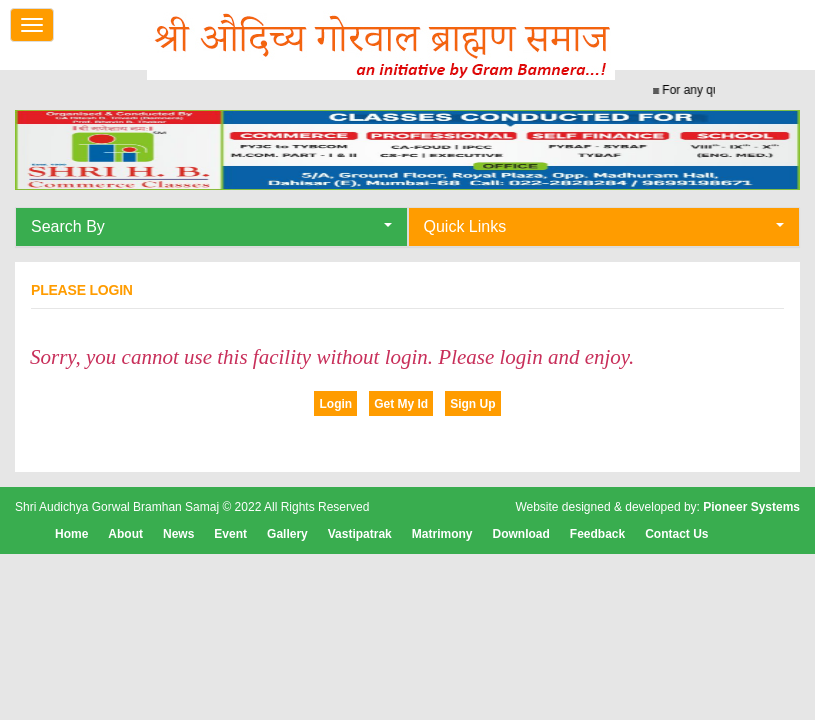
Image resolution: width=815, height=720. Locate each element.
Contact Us (676, 534)
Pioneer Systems (751, 507)
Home (71, 534)
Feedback (597, 534)
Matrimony (442, 534)
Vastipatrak (360, 534)
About (125, 534)
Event (230, 534)
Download (520, 534)
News (178, 534)
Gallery (287, 534)
